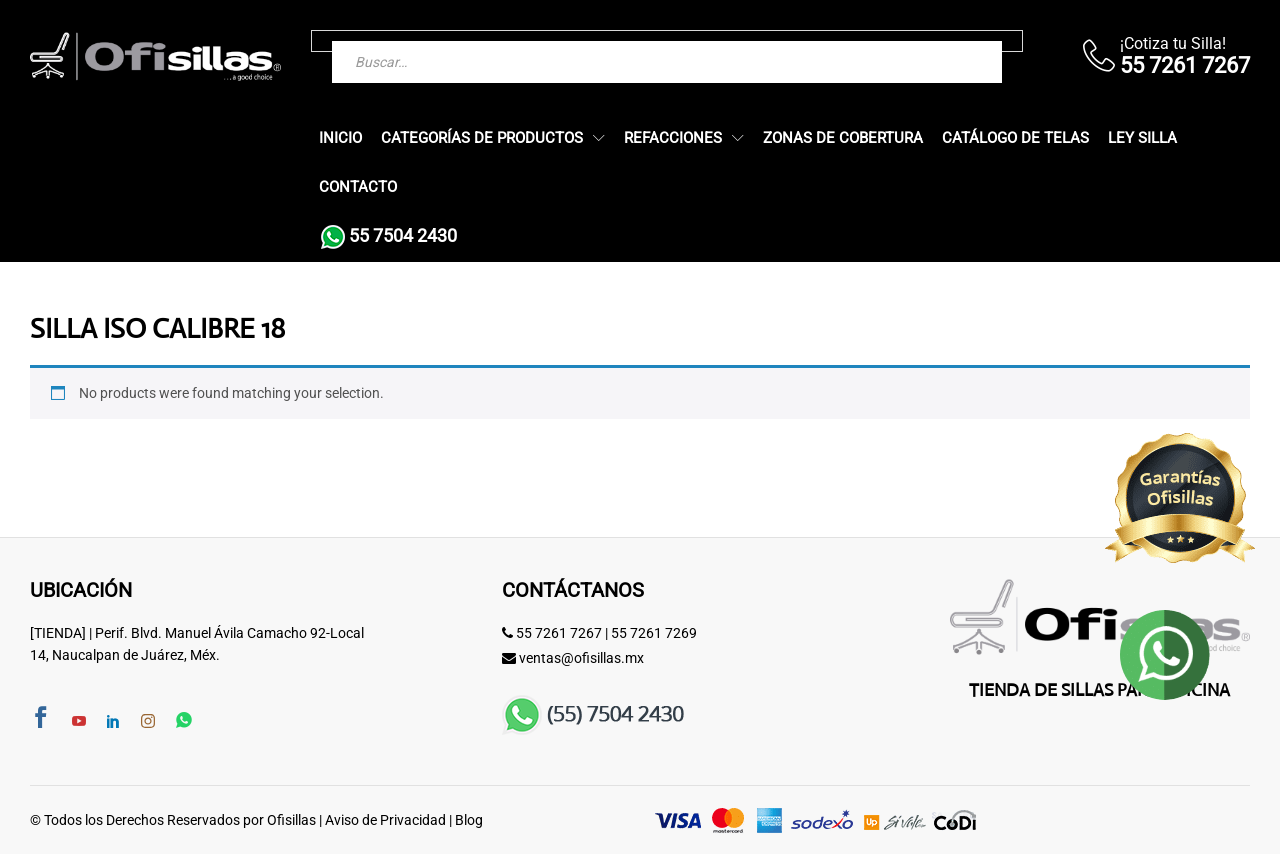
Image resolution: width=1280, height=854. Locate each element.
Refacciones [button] (673, 138)
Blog (469, 820)
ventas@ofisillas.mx (581, 658)
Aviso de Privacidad (385, 820)
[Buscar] (947, 41)
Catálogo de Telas (1015, 138)
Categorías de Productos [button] (482, 138)
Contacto (358, 187)
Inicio (340, 138)
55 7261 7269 (654, 633)
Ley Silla (1142, 138)
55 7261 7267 (559, 633)
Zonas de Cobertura (843, 138)
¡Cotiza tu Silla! (1173, 43)
